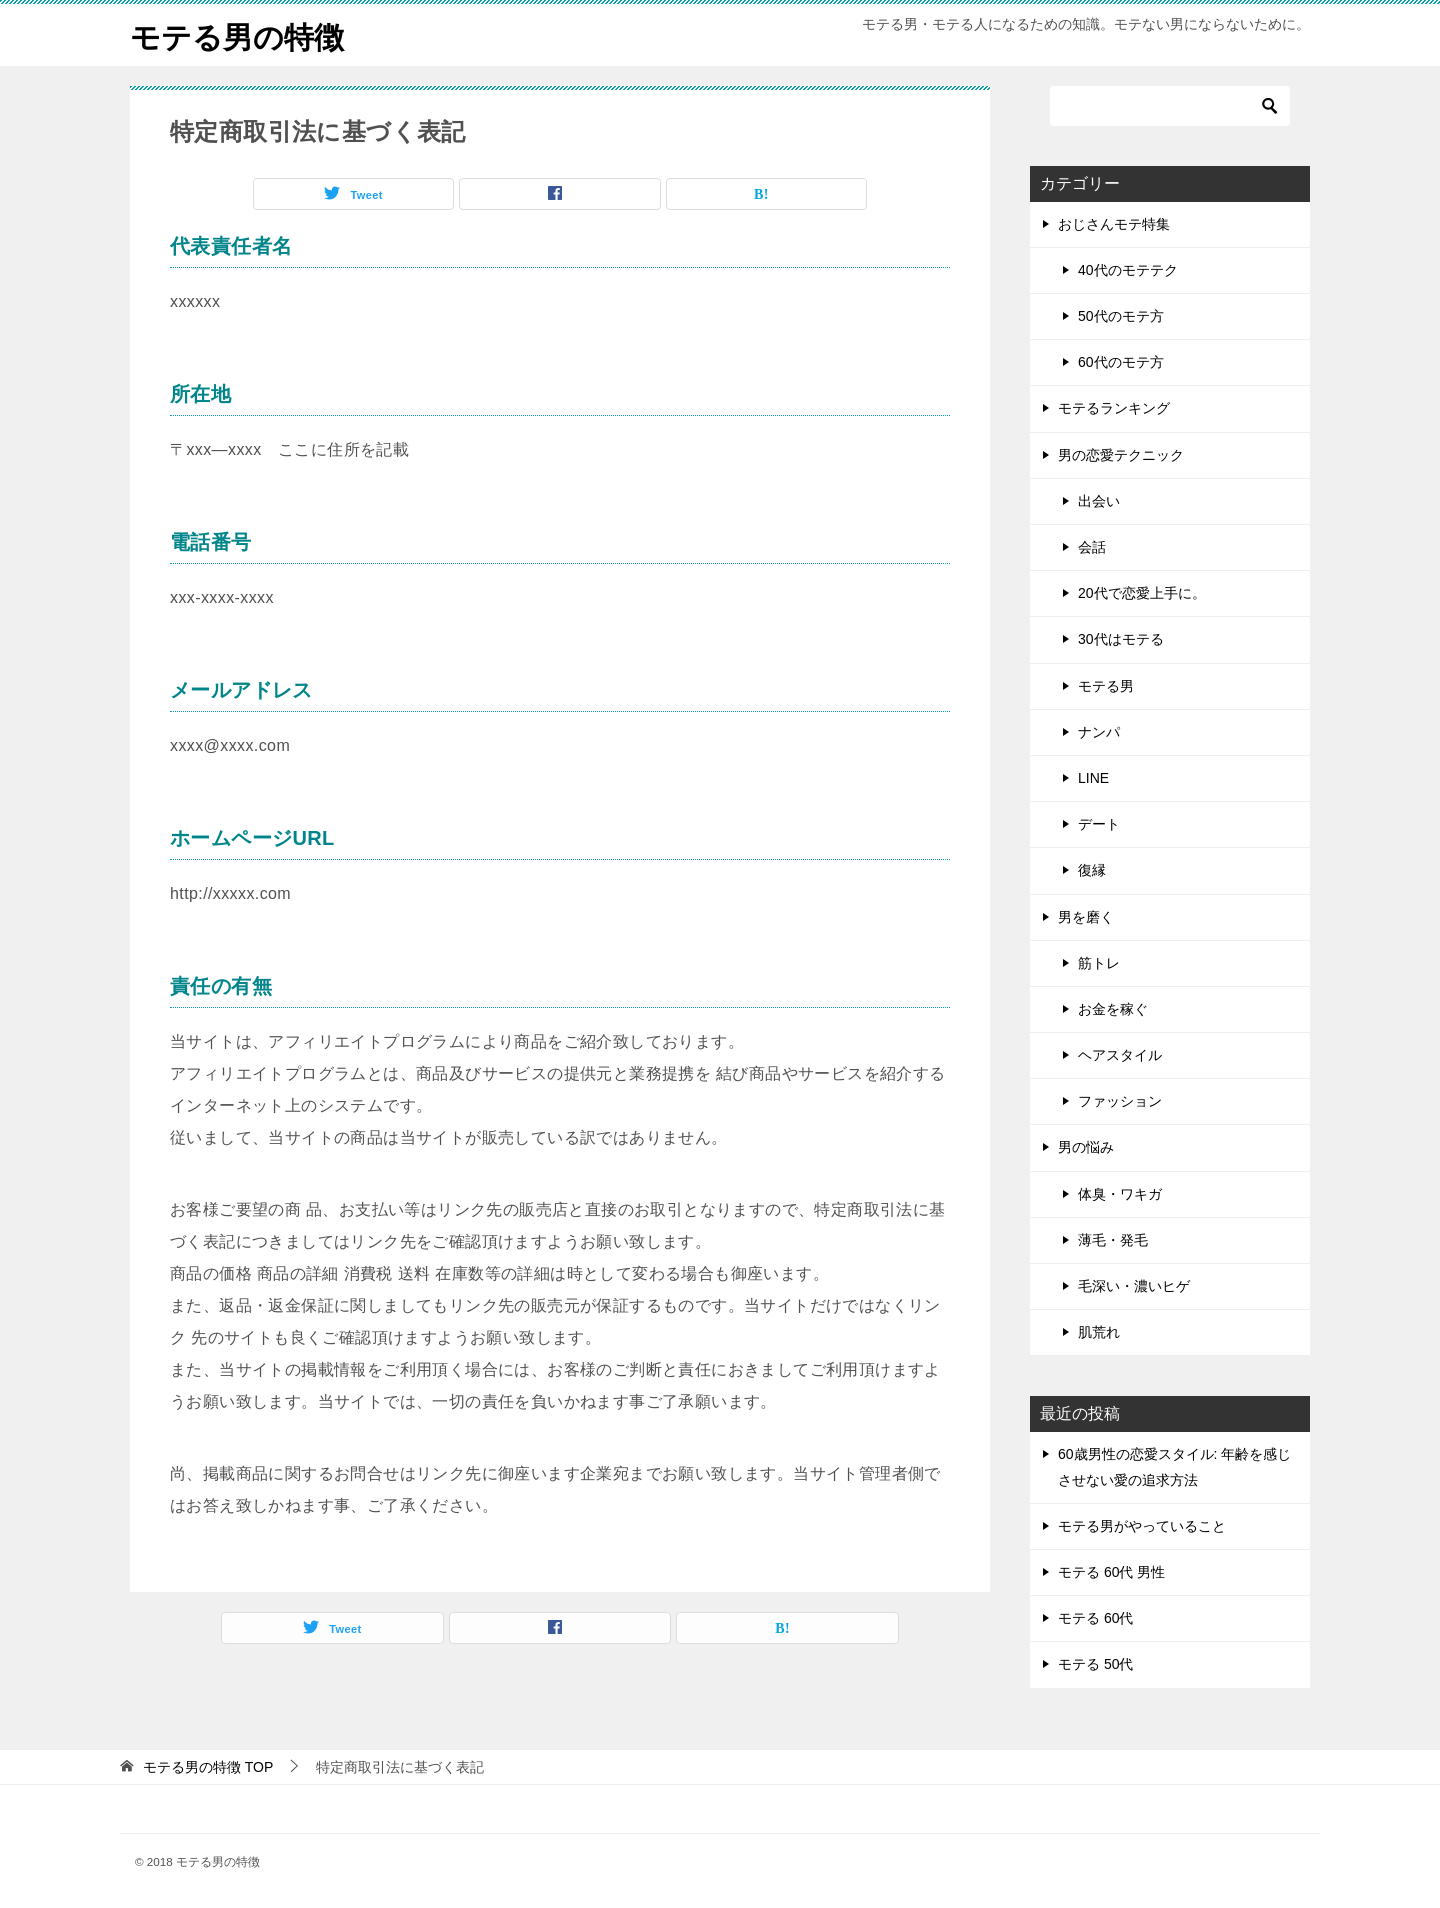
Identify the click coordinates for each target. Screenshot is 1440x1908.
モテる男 (1106, 685)
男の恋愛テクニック (1121, 454)
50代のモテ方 (1121, 315)
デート (1099, 823)
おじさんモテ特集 (1114, 223)
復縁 (1092, 870)
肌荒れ (1099, 1332)
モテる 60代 (1095, 1617)
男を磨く (1086, 916)
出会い (1099, 500)
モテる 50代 (1095, 1664)
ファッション (1120, 1101)
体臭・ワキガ (1120, 1193)
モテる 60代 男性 (1111, 1571)
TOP (208, 1766)
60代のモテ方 (1121, 362)
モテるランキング (1114, 408)
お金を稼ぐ (1113, 1008)
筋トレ (1099, 962)
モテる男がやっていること (1142, 1525)
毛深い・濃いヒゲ (1134, 1285)
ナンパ (1099, 731)
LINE (1093, 777)
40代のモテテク (1128, 269)
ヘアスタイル (1120, 1054)
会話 (1092, 546)
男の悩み (1086, 1147)
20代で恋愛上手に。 (1142, 593)
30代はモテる (1121, 639)
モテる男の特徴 (237, 34)
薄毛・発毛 (1113, 1239)
